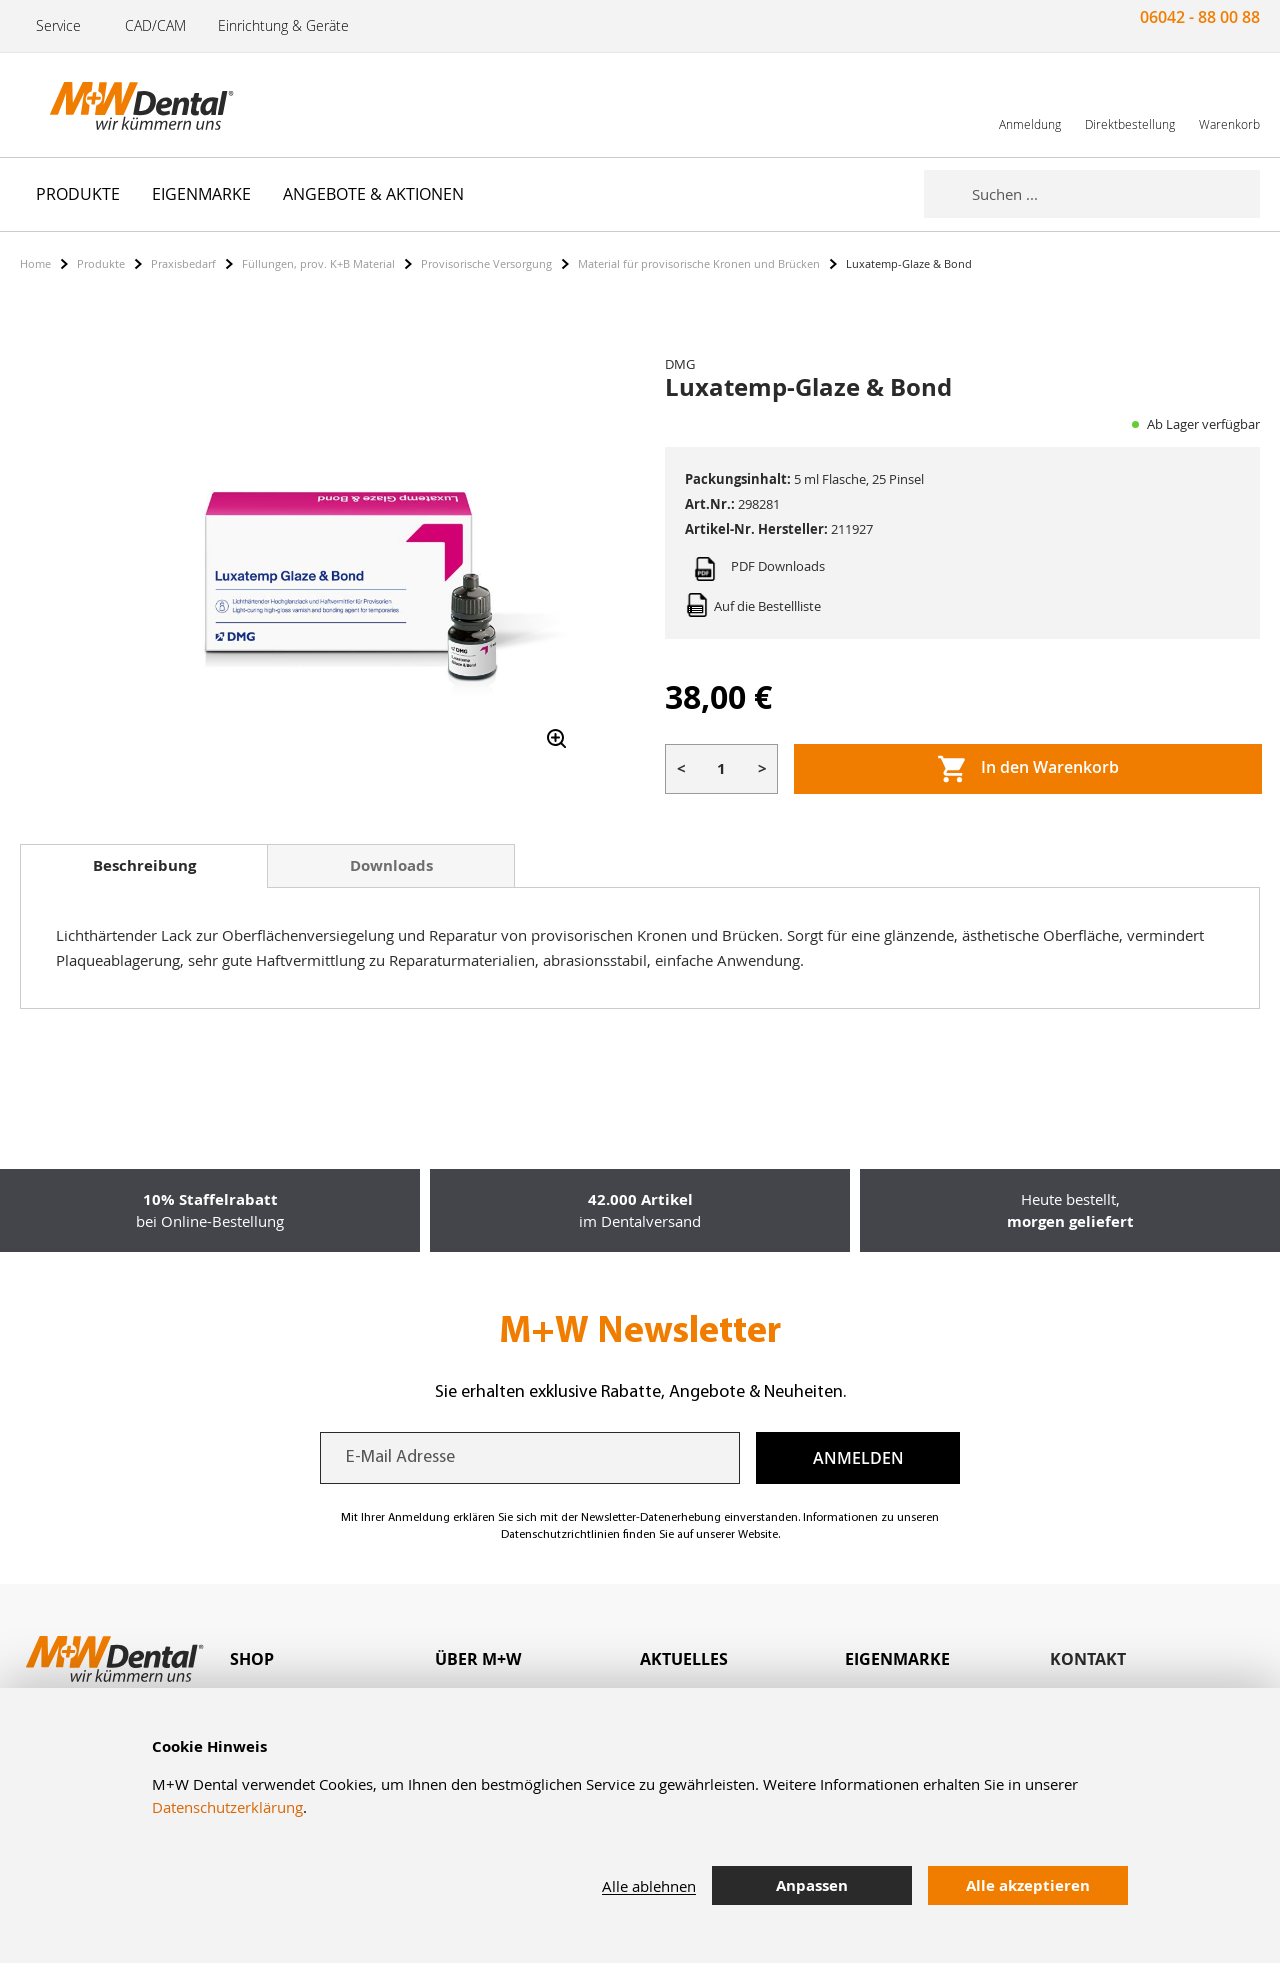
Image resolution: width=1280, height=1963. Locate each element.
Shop (252, 1659)
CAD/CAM (155, 25)
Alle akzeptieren (1028, 1885)
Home (35, 263)
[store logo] (120, 105)
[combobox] (1116, 194)
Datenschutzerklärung (227, 1807)
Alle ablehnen (649, 1886)
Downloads (391, 865)
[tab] (144, 866)
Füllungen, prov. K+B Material (318, 263)
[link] (1030, 104)
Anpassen (812, 1885)
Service (58, 25)
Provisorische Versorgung (486, 263)
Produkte (101, 263)
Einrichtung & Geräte (283, 25)
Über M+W (478, 1659)
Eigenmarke (897, 1659)
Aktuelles (684, 1659)
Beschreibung (144, 865)
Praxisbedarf (183, 263)
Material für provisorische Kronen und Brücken (699, 263)
